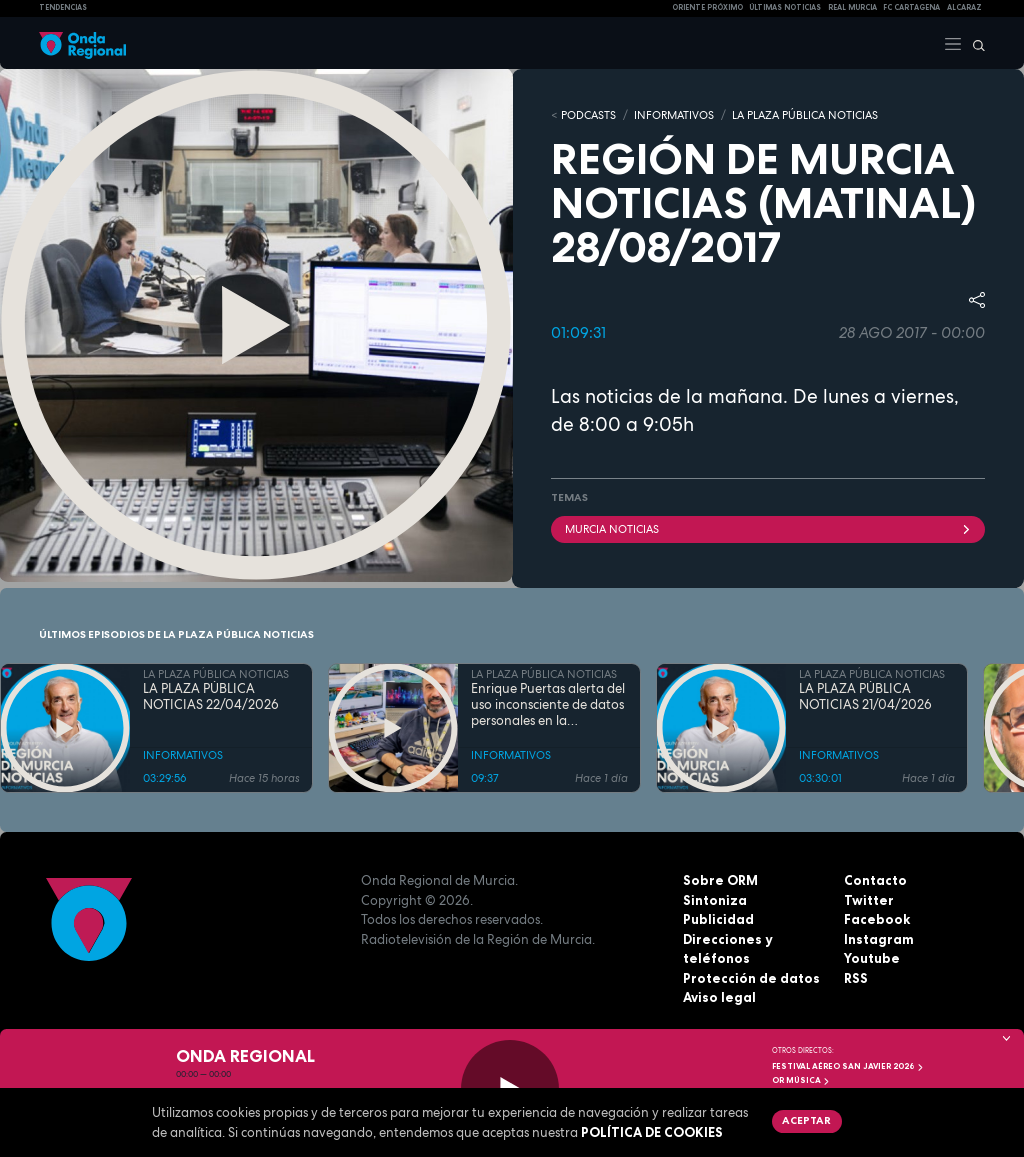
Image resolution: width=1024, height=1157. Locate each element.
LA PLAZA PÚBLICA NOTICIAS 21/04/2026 (865, 697)
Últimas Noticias (785, 7)
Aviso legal (719, 997)
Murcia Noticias (768, 529)
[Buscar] (974, 43)
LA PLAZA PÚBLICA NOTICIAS (805, 115)
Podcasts (588, 115)
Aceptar (806, 1120)
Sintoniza (715, 900)
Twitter (869, 900)
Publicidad (718, 919)
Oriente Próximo (707, 7)
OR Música (801, 1080)
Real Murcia (852, 7)
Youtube (872, 958)
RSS (856, 978)
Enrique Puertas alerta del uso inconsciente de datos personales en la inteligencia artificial (548, 705)
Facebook (877, 919)
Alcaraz (964, 7)
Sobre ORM (720, 880)
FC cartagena (911, 7)
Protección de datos (751, 978)
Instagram (879, 939)
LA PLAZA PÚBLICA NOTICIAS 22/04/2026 (211, 697)
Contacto (875, 880)
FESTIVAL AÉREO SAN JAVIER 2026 (848, 1066)
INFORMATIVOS (674, 115)
